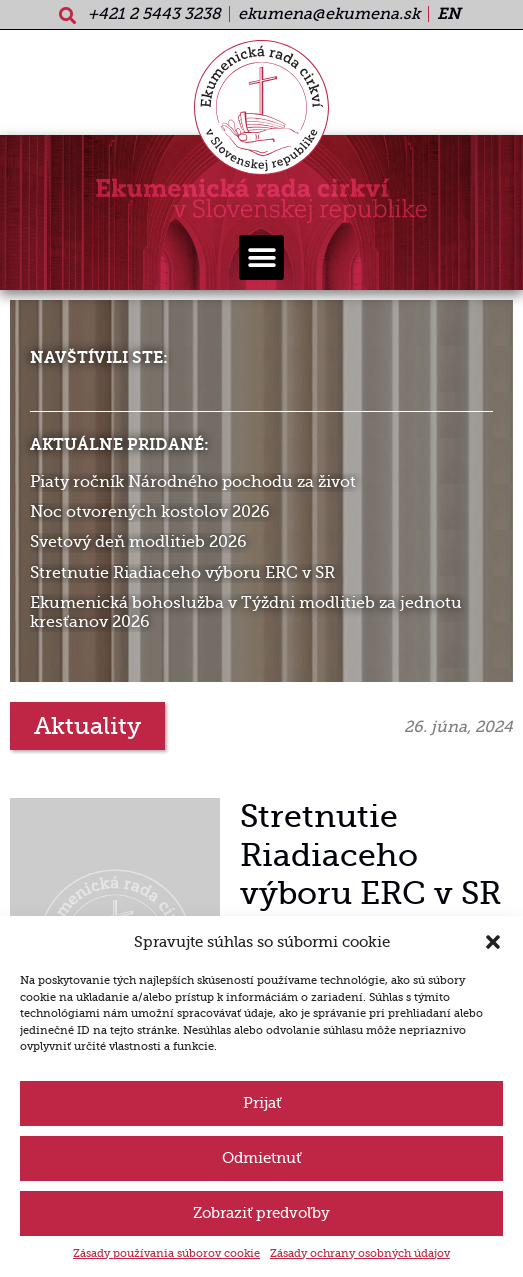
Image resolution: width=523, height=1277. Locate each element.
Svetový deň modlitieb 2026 (138, 542)
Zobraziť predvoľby (261, 1213)
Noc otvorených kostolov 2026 (150, 512)
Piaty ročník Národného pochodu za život (193, 482)
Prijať (262, 1103)
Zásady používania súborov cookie (166, 1253)
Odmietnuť (261, 1158)
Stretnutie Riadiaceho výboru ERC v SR (182, 573)
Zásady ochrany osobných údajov (360, 1253)
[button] (493, 942)
